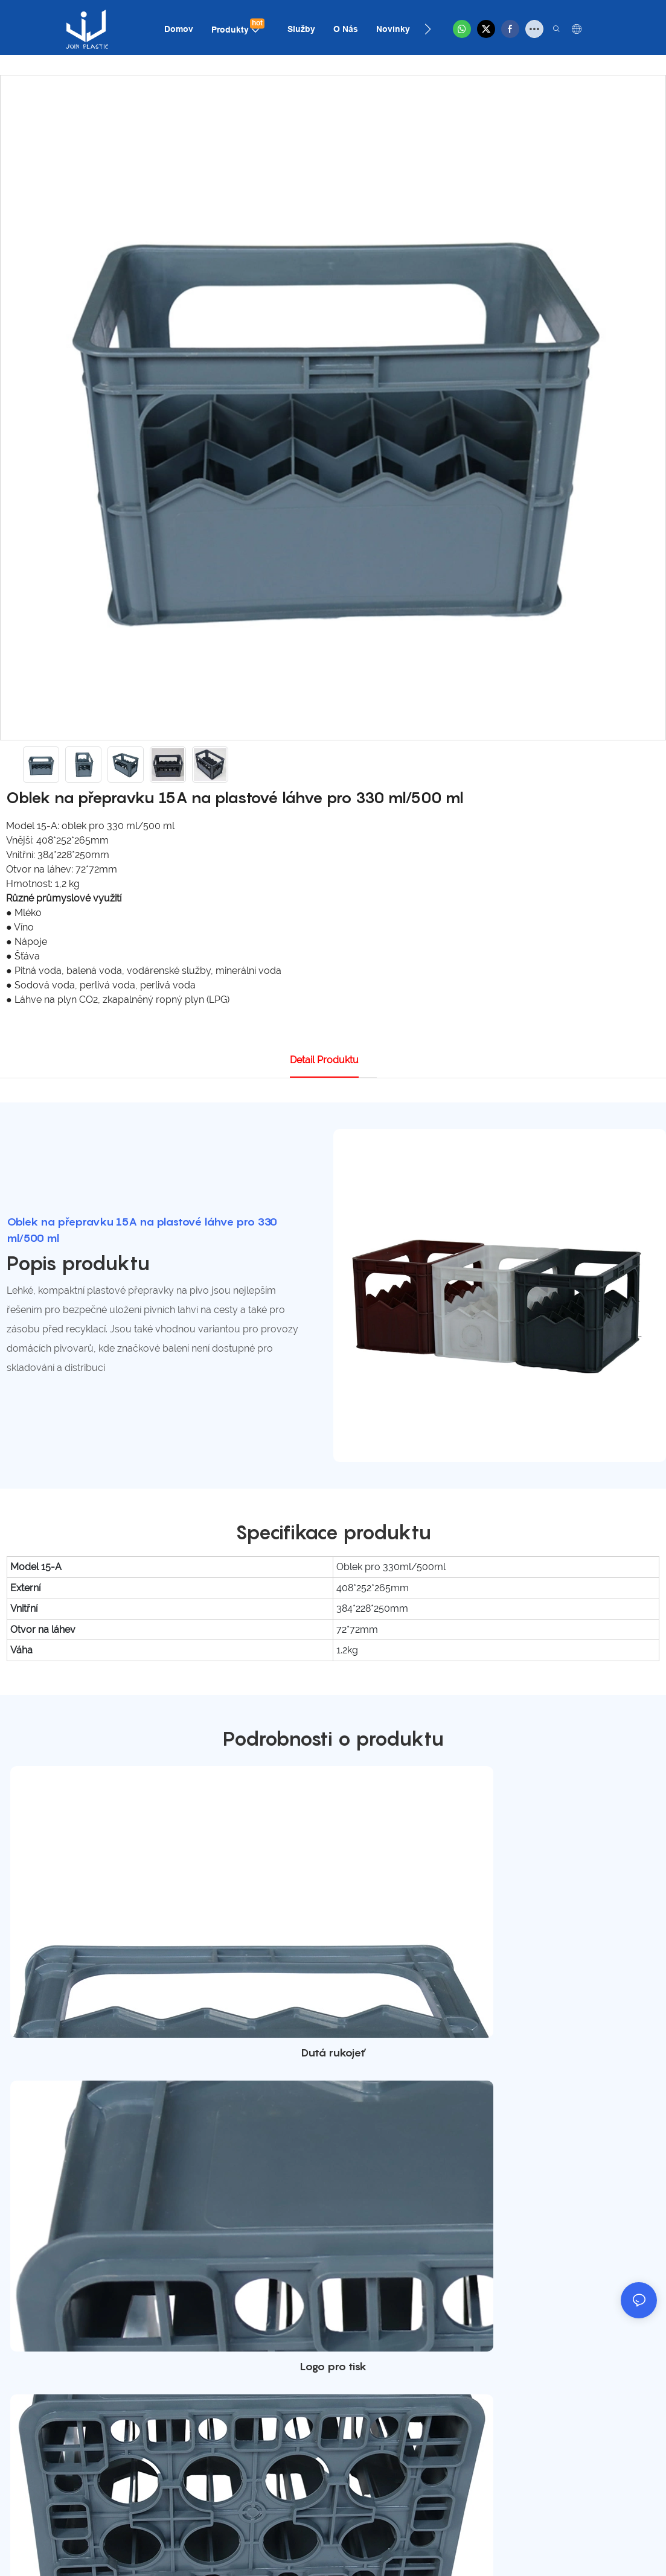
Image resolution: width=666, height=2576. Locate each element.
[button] (427, 29)
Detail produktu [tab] (324, 1060)
